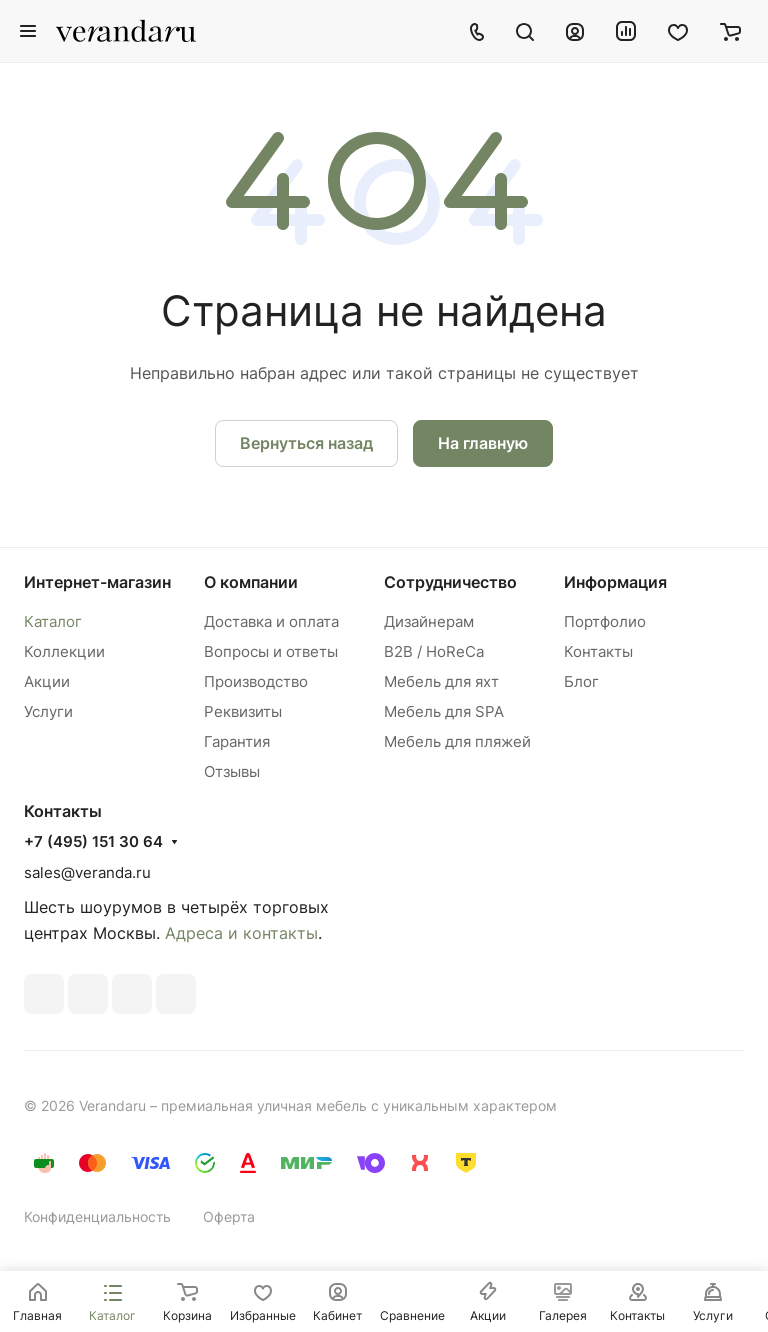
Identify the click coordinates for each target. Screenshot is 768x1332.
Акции (47, 681)
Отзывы (232, 771)
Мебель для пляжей (457, 741)
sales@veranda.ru (87, 872)
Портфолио (605, 621)
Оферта (229, 1216)
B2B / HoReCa (434, 651)
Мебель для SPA (444, 711)
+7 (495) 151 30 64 (93, 842)
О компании (251, 582)
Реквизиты (243, 711)
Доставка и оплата (271, 621)
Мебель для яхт (441, 681)
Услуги (48, 711)
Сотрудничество (450, 582)
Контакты (598, 651)
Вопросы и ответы (271, 651)
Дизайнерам (429, 621)
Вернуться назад (306, 443)
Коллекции (64, 651)
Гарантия (237, 741)
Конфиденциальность (97, 1216)
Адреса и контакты (241, 933)
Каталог (53, 621)
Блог (581, 681)
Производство (256, 681)
